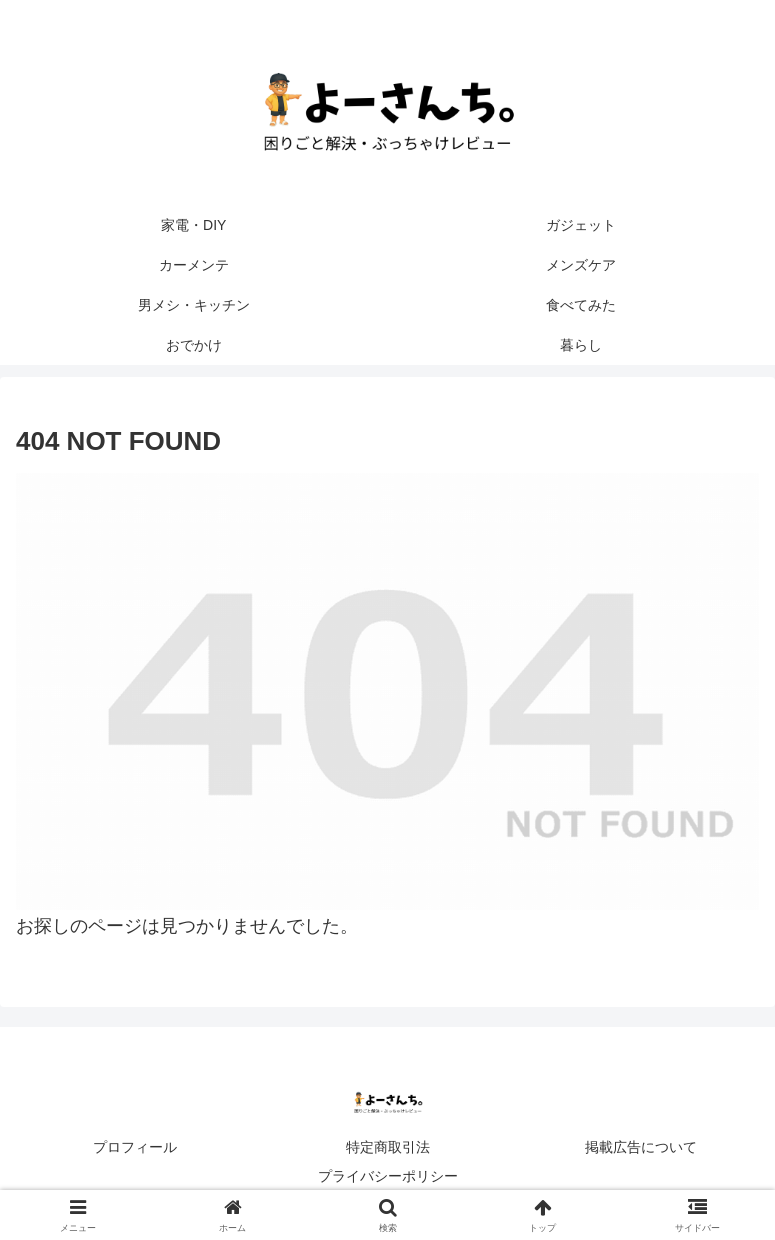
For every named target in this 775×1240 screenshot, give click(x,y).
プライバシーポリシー (388, 1176)
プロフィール (135, 1147)
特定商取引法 (388, 1147)
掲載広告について (641, 1147)
